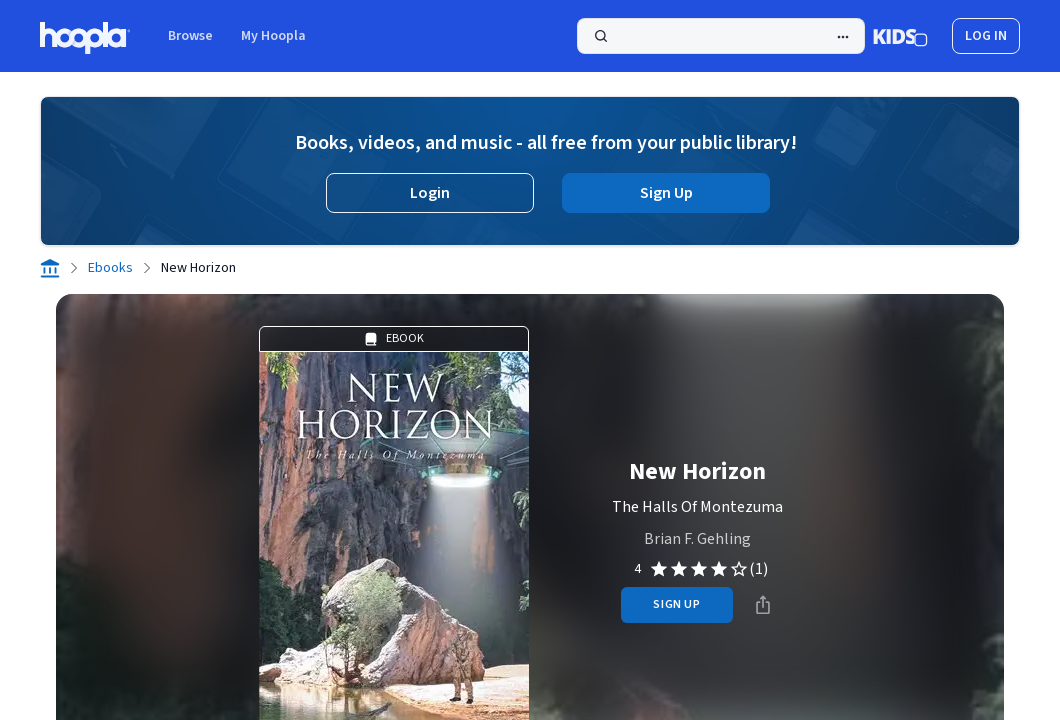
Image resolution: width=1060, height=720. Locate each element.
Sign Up (666, 193)
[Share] (763, 605)
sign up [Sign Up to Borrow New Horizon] (676, 604)
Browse (190, 36)
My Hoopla (273, 36)
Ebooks (110, 268)
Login (430, 193)
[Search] (721, 36)
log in (986, 36)
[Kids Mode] (900, 36)
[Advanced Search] (843, 37)
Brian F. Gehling (697, 539)
